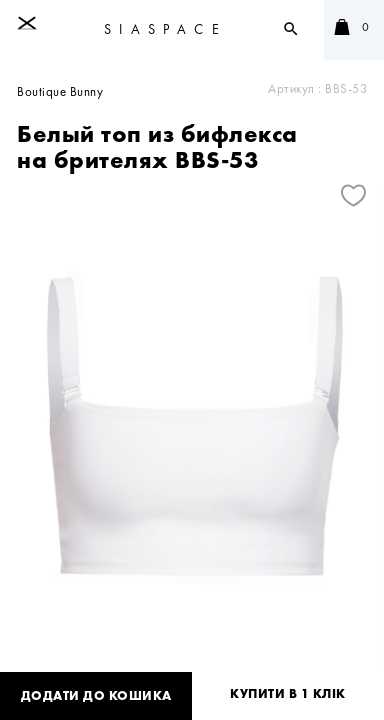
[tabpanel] (192, 444)
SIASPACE (165, 29)
